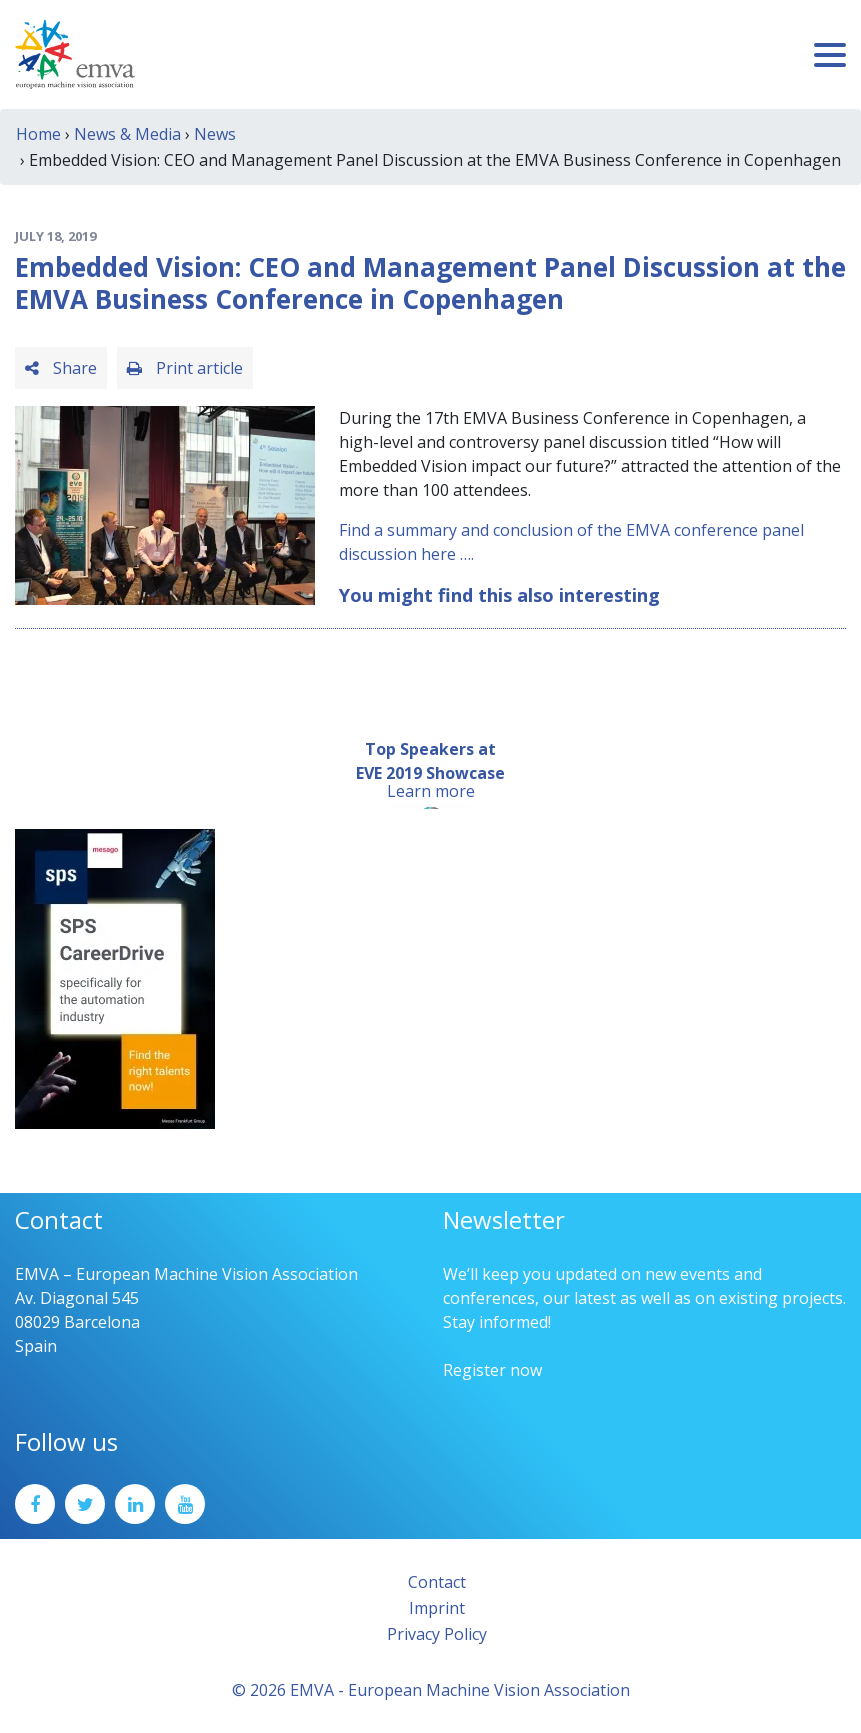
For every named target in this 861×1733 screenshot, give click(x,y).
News (215, 134)
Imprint (437, 1608)
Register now (492, 1370)
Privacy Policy (437, 1634)
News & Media (127, 134)
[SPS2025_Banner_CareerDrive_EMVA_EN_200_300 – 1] (115, 977)
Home (38, 134)
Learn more (431, 791)
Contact (437, 1582)
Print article (185, 368)
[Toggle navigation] (830, 55)
